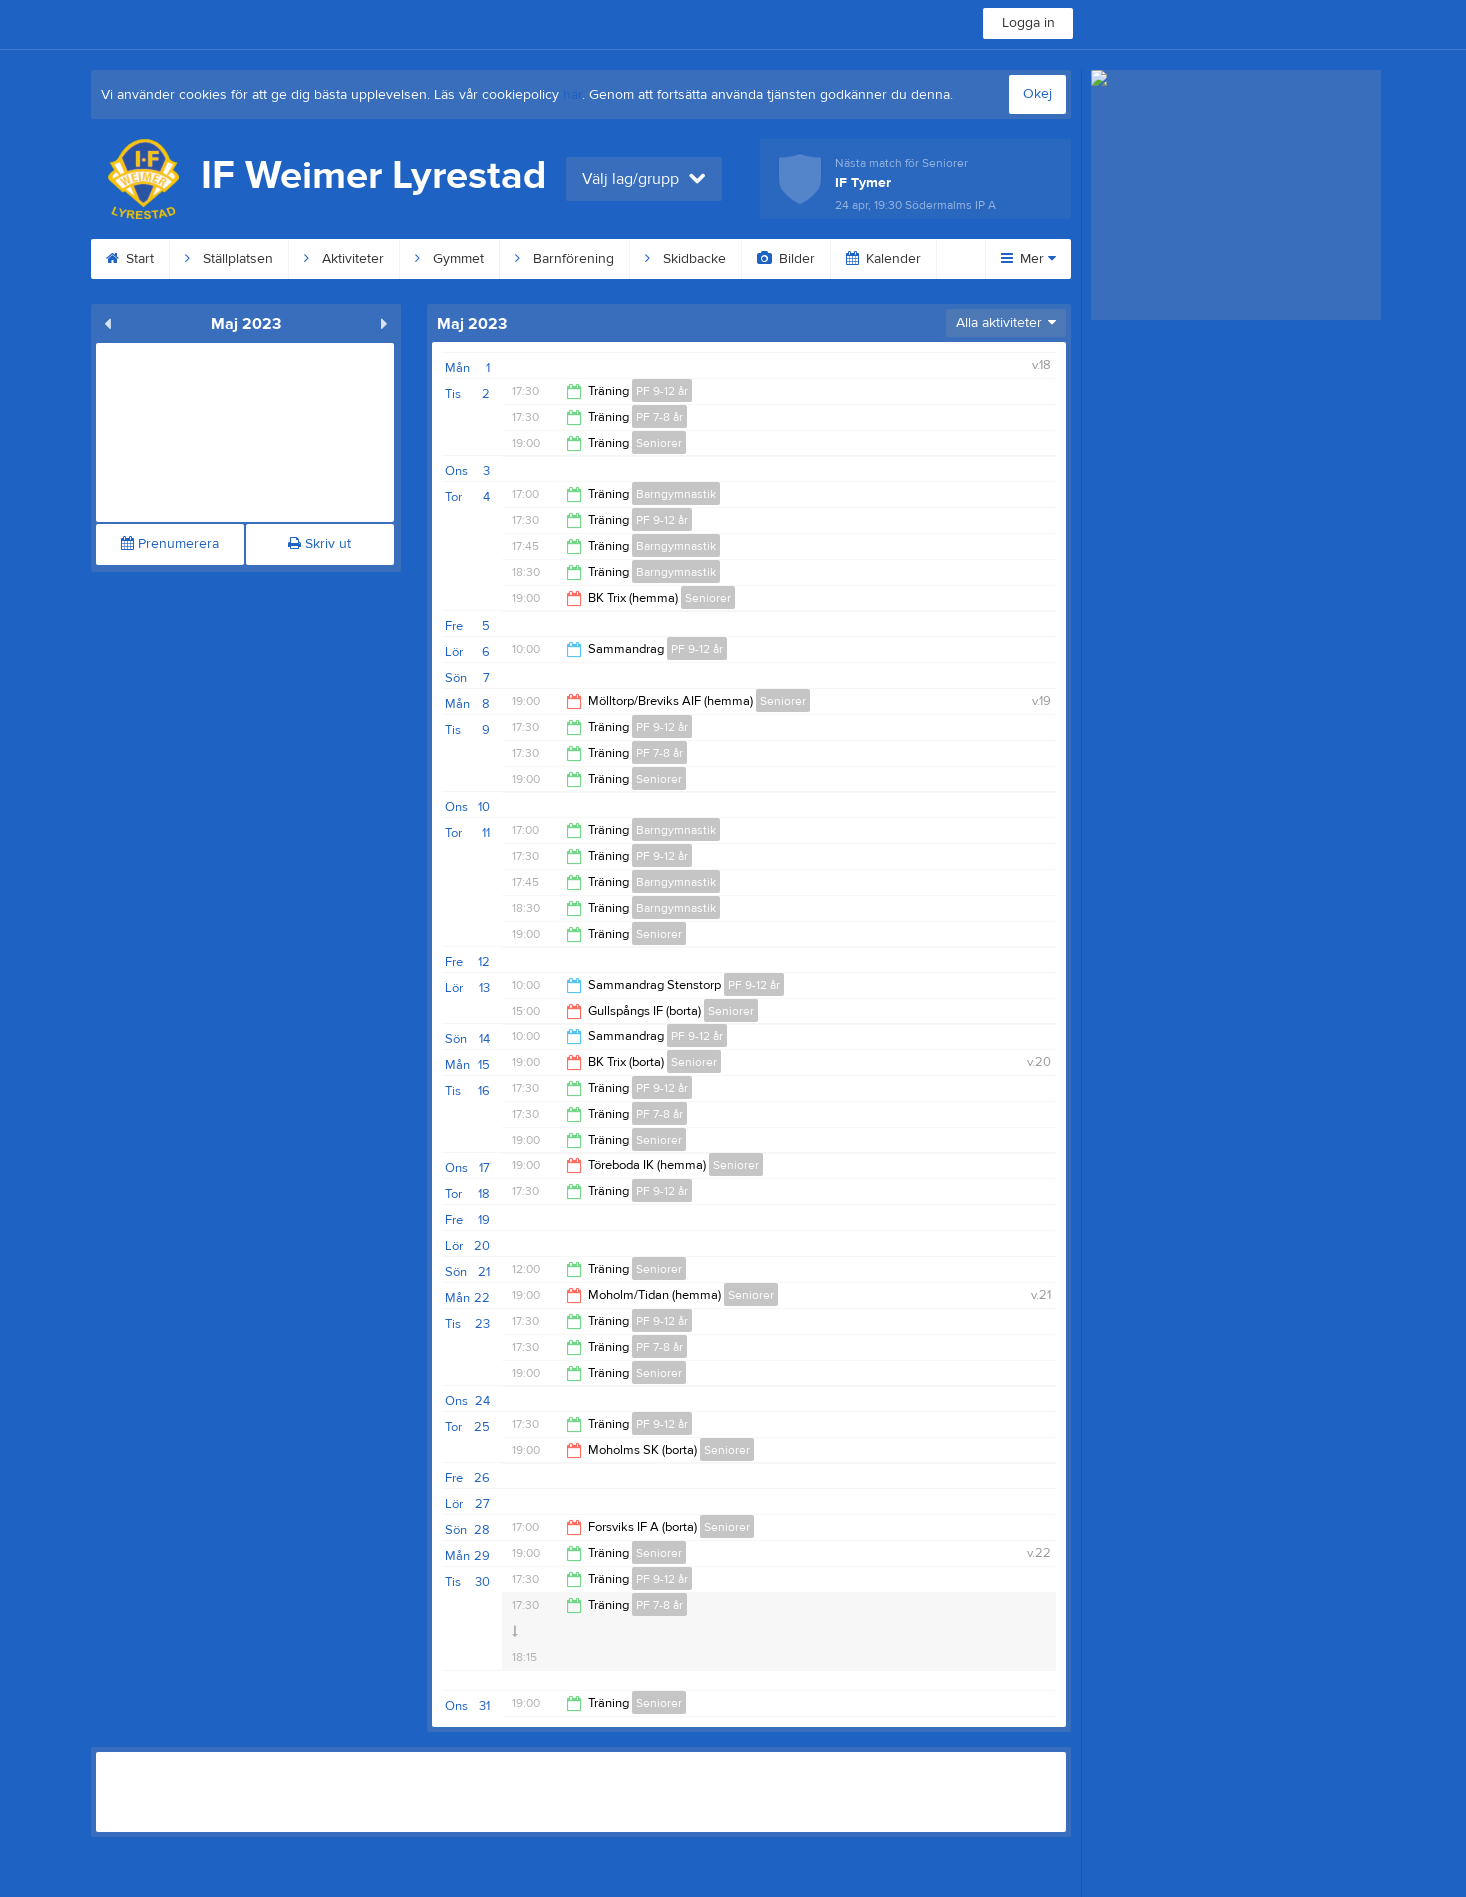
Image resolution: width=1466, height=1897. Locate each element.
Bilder (786, 259)
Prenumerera (170, 544)
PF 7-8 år (659, 417)
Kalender (883, 259)
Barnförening (564, 259)
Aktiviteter (344, 259)
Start (130, 259)
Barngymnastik (676, 494)
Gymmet (449, 259)
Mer (1028, 259)
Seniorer (659, 443)
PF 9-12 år (662, 391)
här (572, 95)
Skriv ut (319, 544)
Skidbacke (685, 259)
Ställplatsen (229, 259)
